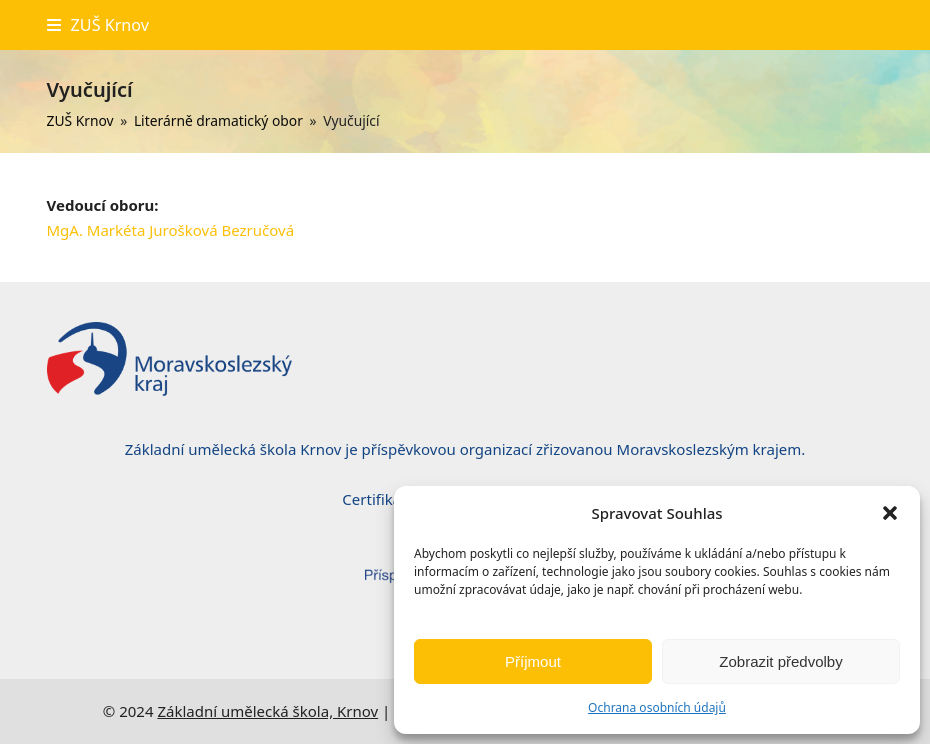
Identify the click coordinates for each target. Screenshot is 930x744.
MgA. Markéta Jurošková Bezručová (171, 230)
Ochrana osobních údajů (657, 707)
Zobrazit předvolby (780, 661)
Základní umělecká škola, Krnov (267, 711)
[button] (890, 513)
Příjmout (533, 661)
